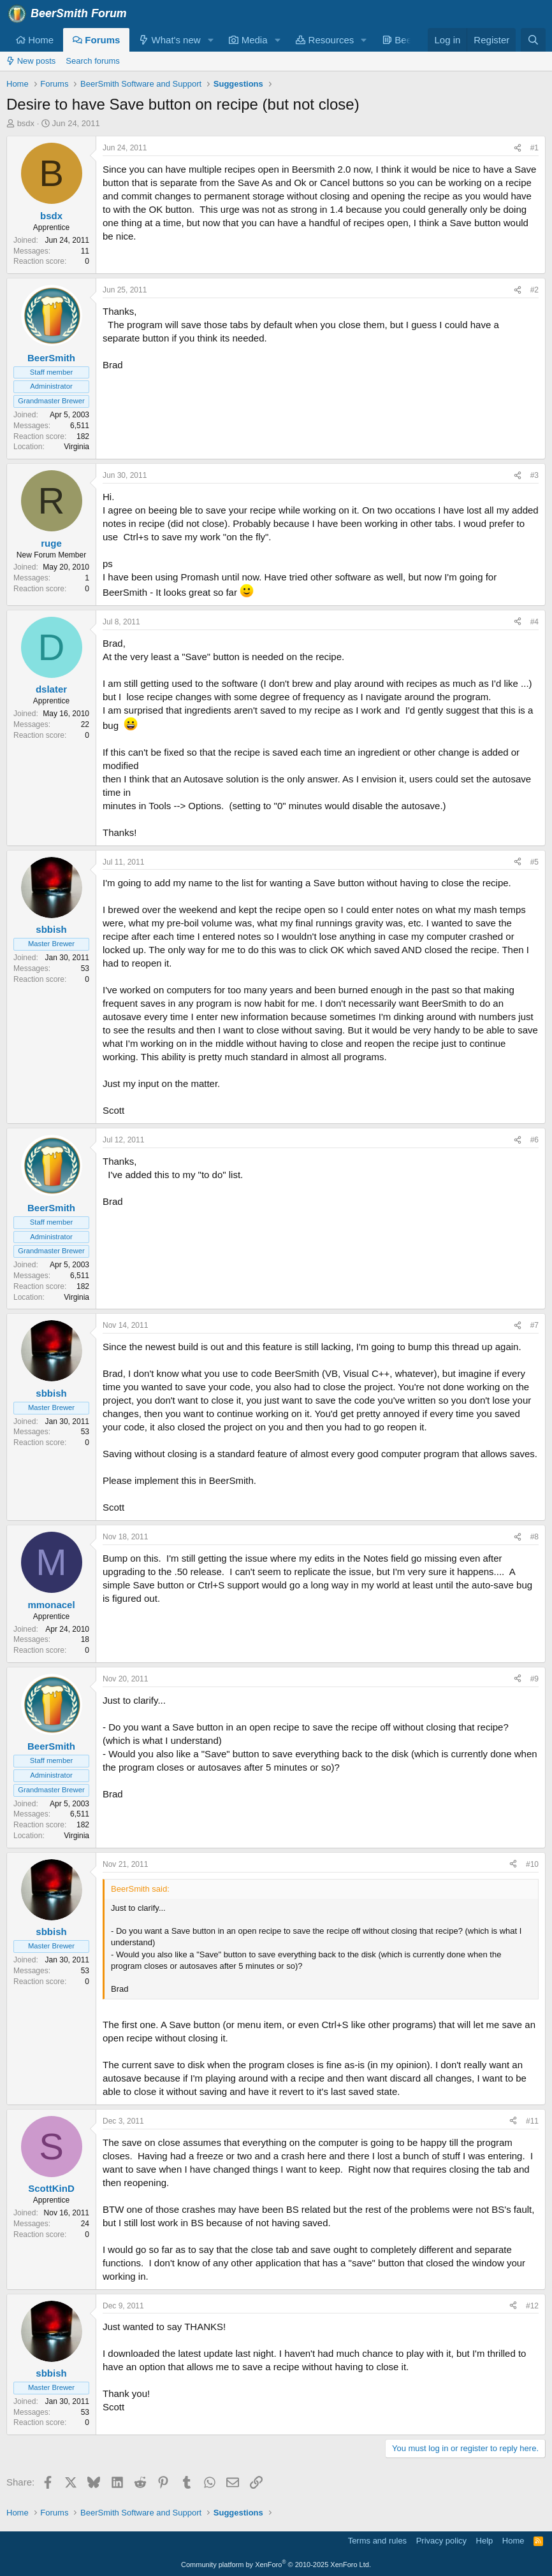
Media (248, 39)
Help (484, 2540)
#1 (534, 147)
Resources (325, 39)
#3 (534, 475)
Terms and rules (377, 2540)
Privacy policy (441, 2540)
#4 (534, 621)
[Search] (533, 40)
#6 (534, 1139)
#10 (532, 1864)
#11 (532, 2121)
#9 (534, 1678)
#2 (534, 289)
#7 (534, 1325)
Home (35, 39)
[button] (210, 40)
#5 (534, 862)
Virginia (76, 446)
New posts (30, 61)
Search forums (93, 61)
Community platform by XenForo (276, 2564)
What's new (169, 39)
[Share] (517, 148)
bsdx (25, 123)
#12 (532, 2305)
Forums (96, 39)
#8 (534, 1536)
